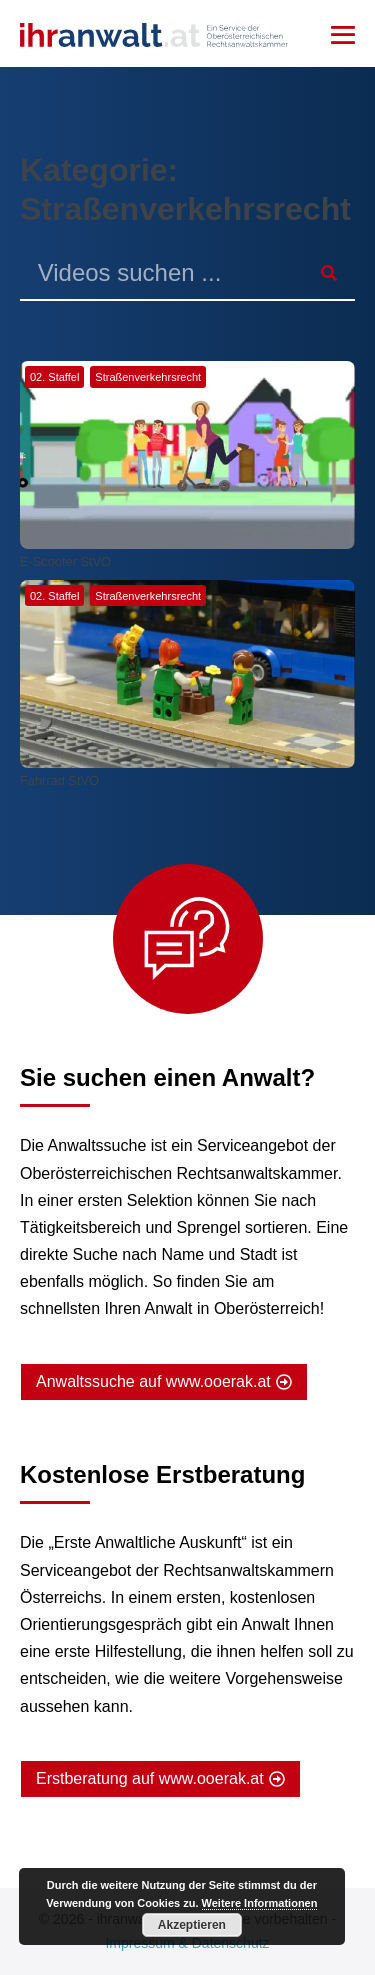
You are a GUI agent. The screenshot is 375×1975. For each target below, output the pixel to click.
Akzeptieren (192, 1925)
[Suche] (328, 273)
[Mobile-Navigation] (343, 35)
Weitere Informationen (260, 1903)
